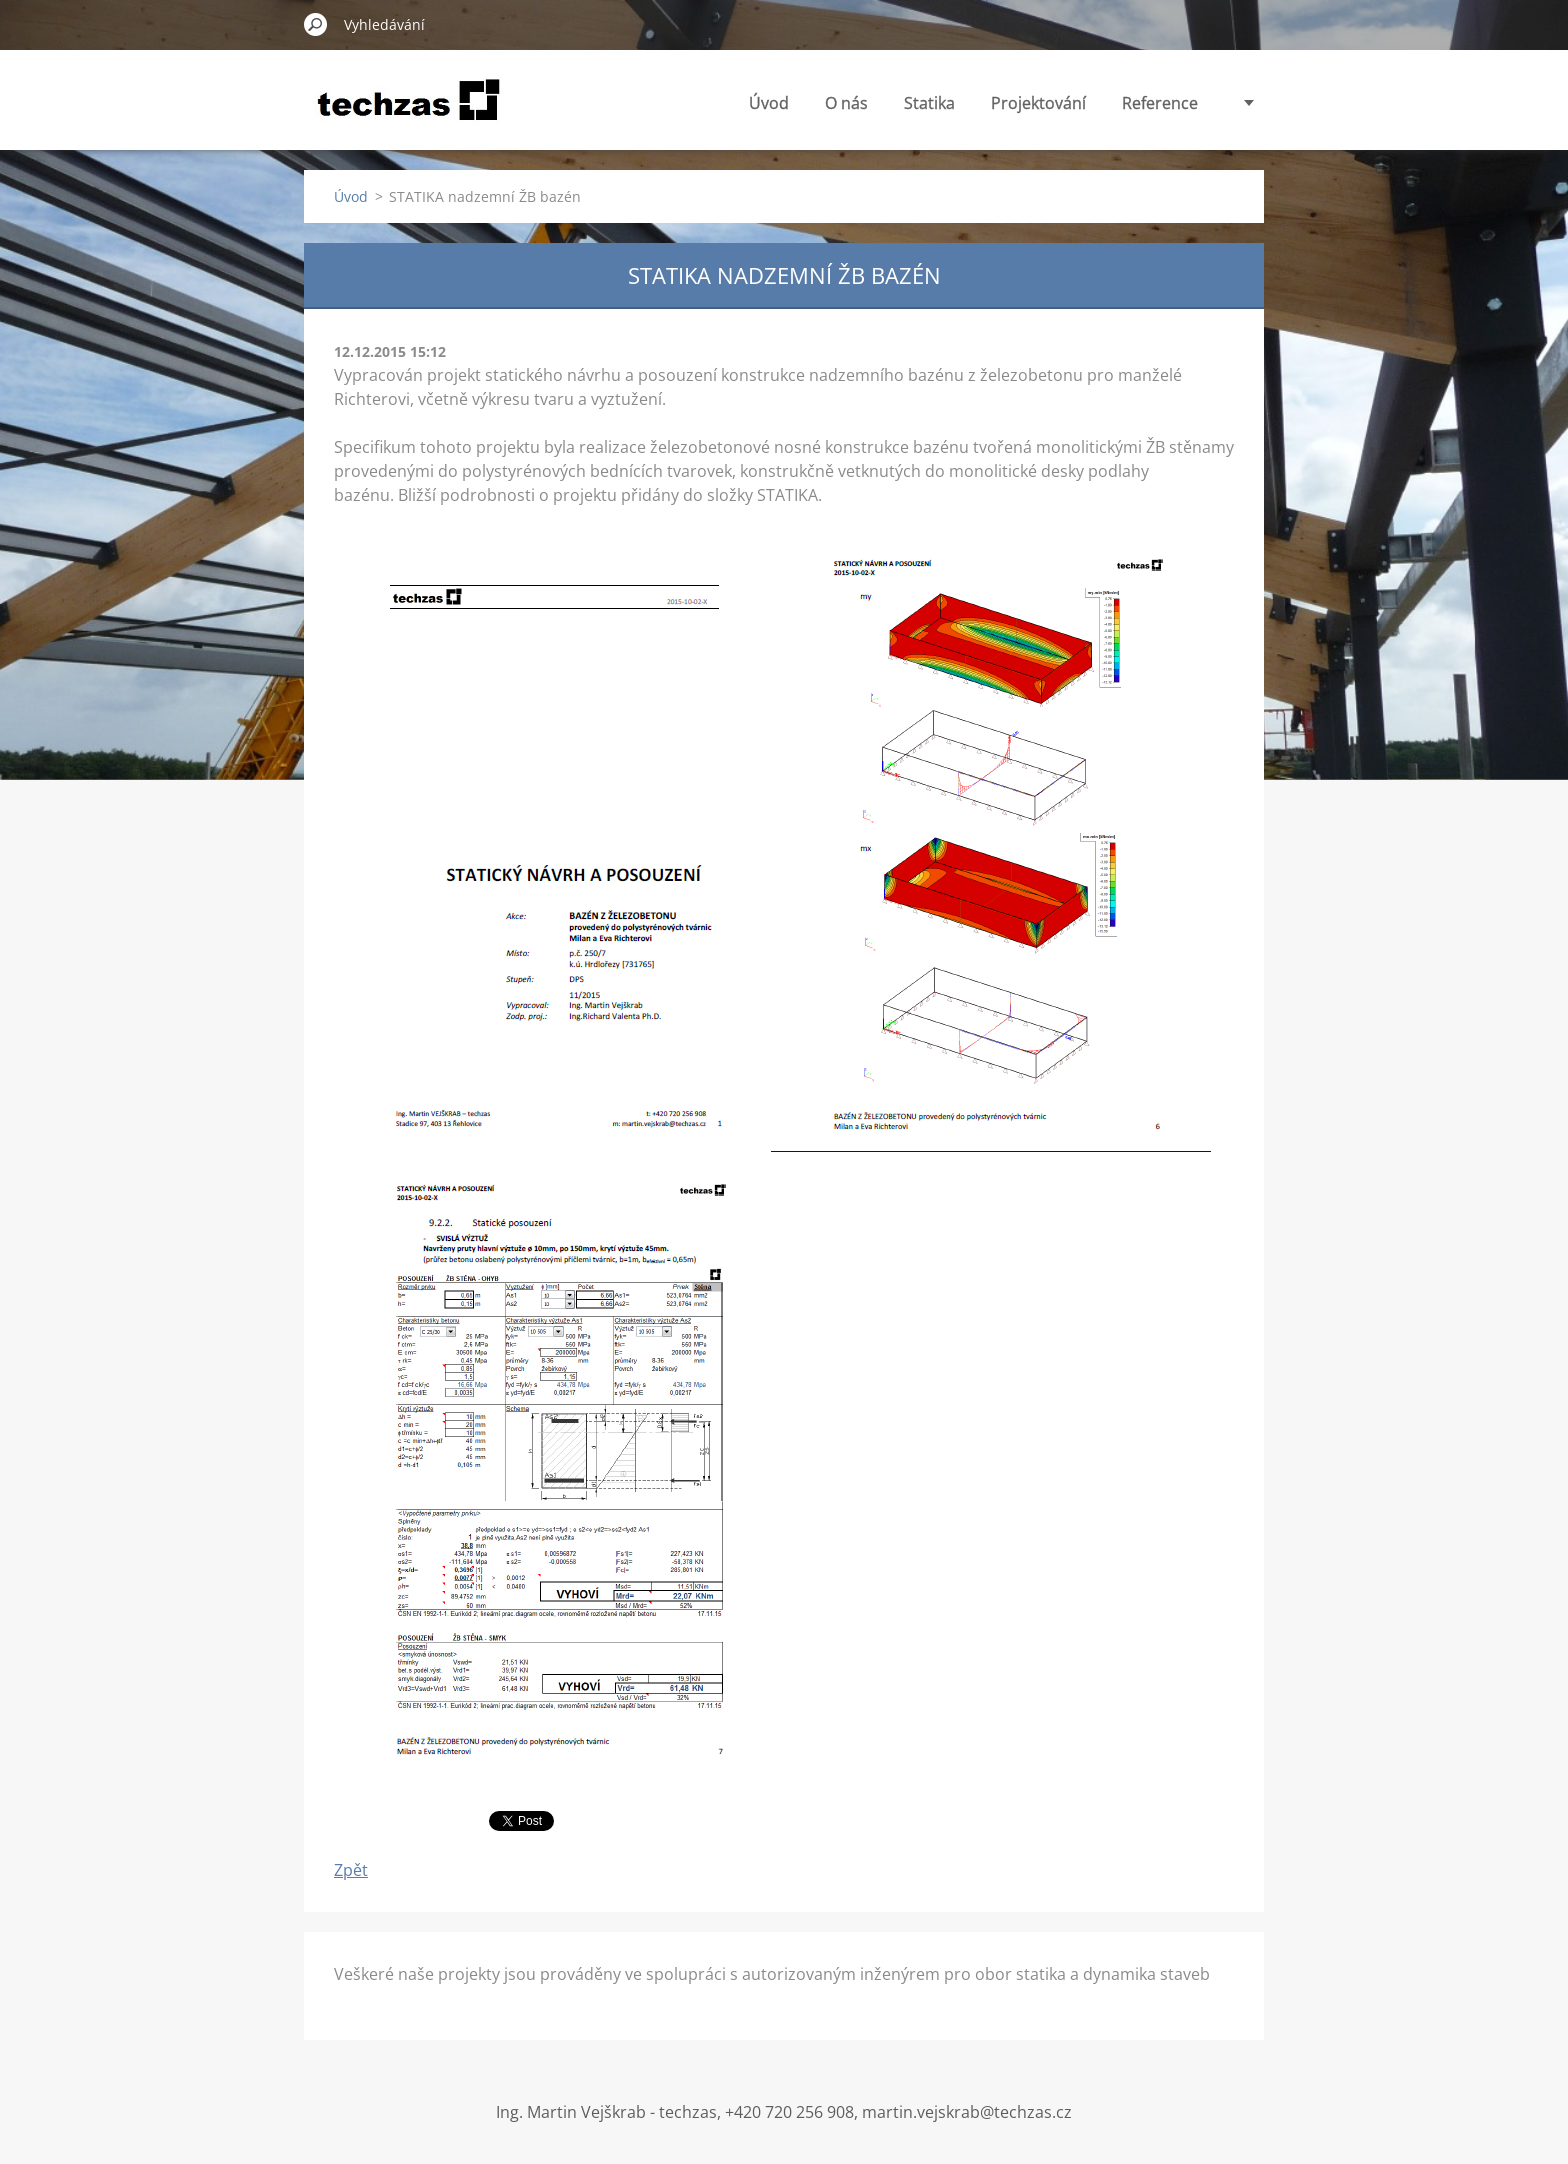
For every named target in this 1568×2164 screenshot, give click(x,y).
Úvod (769, 103)
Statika (929, 103)
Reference (1160, 103)
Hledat (316, 24)
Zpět (351, 1870)
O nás (846, 103)
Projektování (1038, 103)
